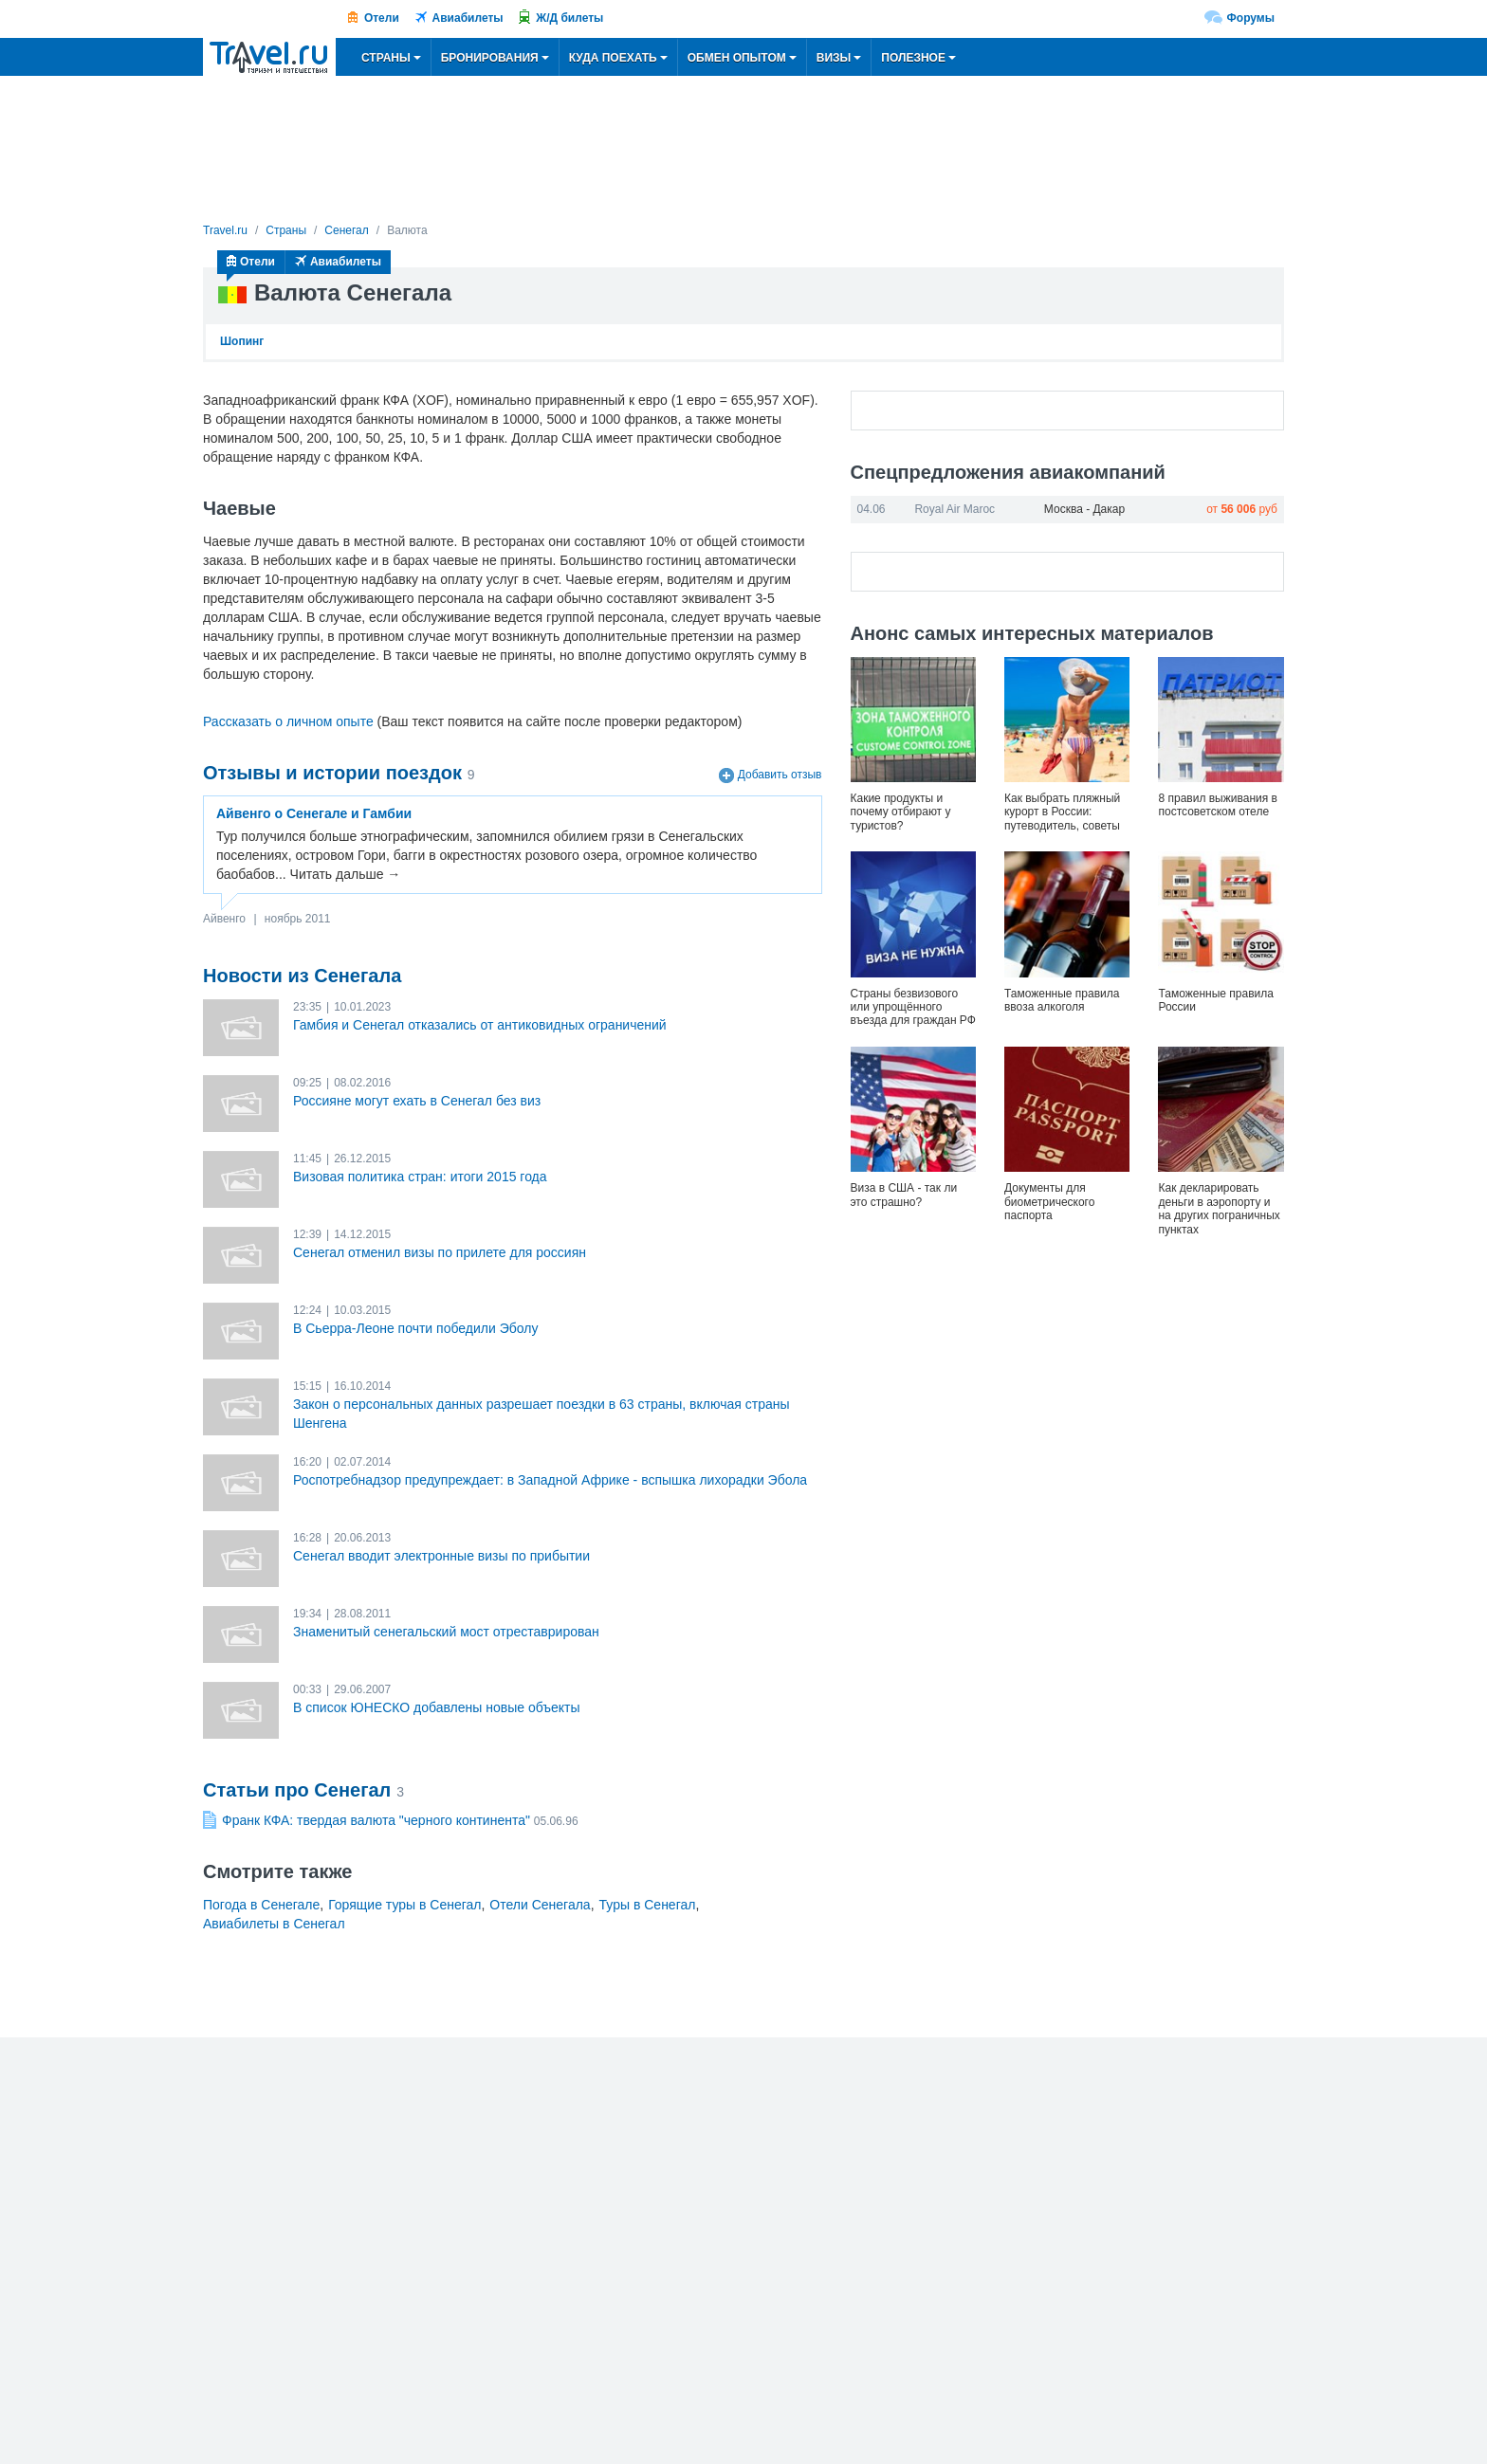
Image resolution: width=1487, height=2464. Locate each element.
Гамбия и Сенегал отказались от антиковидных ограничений (480, 1024)
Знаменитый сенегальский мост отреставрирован (446, 1631)
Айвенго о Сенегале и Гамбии (314, 813)
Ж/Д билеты (569, 18)
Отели (381, 18)
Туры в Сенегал (647, 1904)
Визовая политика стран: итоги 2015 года (420, 1176)
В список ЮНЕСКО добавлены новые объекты (436, 1707)
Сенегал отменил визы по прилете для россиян (439, 1252)
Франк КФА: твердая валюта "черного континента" (376, 1820)
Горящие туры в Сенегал (404, 1904)
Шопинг (242, 341)
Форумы (1251, 18)
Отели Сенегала (539, 1904)
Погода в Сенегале (261, 1904)
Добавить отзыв (780, 775)
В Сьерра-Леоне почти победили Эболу (415, 1328)
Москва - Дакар (1084, 509)
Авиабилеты (468, 18)
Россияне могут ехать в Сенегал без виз (417, 1100)
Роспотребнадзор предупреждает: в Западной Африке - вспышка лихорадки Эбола (550, 1480)
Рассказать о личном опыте (288, 721)
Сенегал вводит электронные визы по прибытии (441, 1555)
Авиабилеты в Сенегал (274, 1923)
